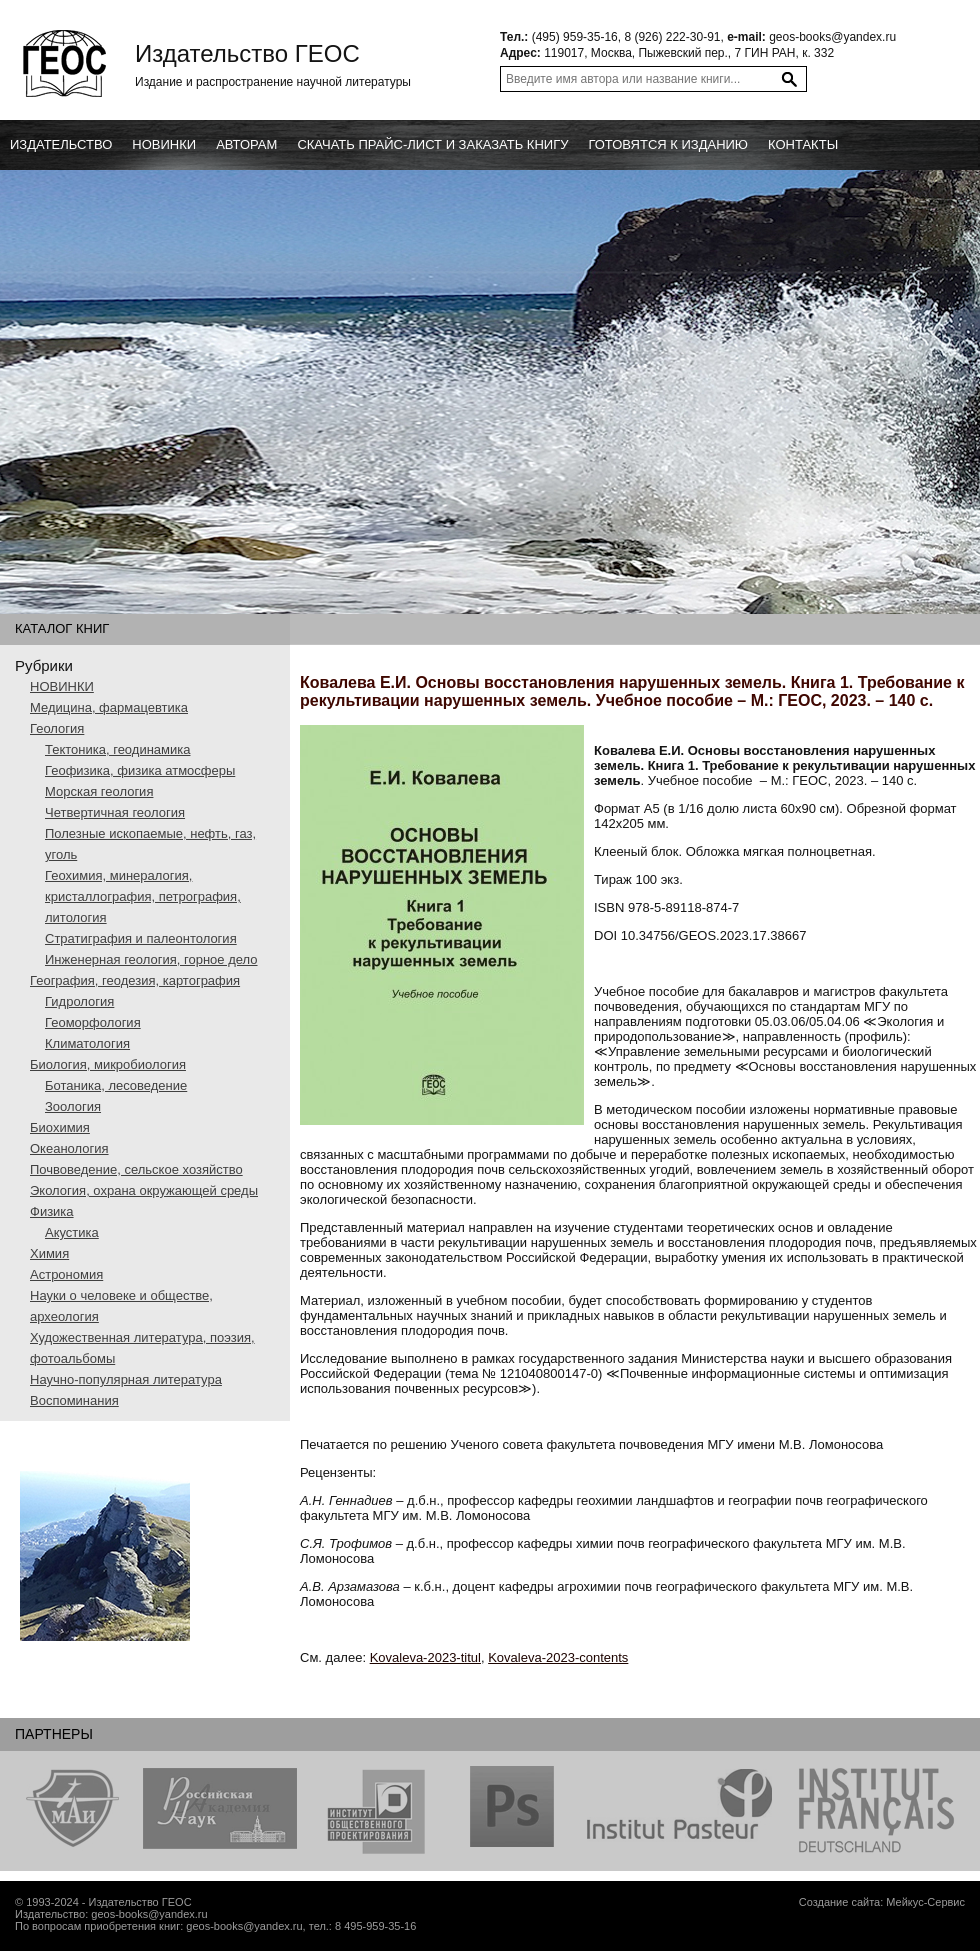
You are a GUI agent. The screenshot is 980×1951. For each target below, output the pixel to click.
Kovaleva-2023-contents (558, 1657)
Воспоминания (74, 1400)
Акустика (72, 1232)
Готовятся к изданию (668, 144)
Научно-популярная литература (126, 1379)
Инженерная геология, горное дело (151, 959)
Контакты (803, 144)
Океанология (69, 1148)
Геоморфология (93, 1022)
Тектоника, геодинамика (117, 749)
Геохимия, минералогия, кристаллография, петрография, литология (143, 896)
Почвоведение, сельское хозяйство (136, 1169)
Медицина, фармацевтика (109, 707)
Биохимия (60, 1127)
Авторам (246, 144)
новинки (164, 144)
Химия (49, 1253)
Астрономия (66, 1274)
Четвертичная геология (115, 812)
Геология (57, 728)
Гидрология (79, 1001)
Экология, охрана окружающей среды (144, 1190)
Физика (52, 1211)
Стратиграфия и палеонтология (141, 938)
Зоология (73, 1106)
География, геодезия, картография (135, 980)
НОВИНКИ (62, 686)
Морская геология (99, 791)
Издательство (61, 144)
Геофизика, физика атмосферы (140, 770)
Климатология (87, 1043)
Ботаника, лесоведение (116, 1085)
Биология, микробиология (108, 1064)
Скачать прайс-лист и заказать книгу (432, 144)
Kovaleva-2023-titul (425, 1657)
